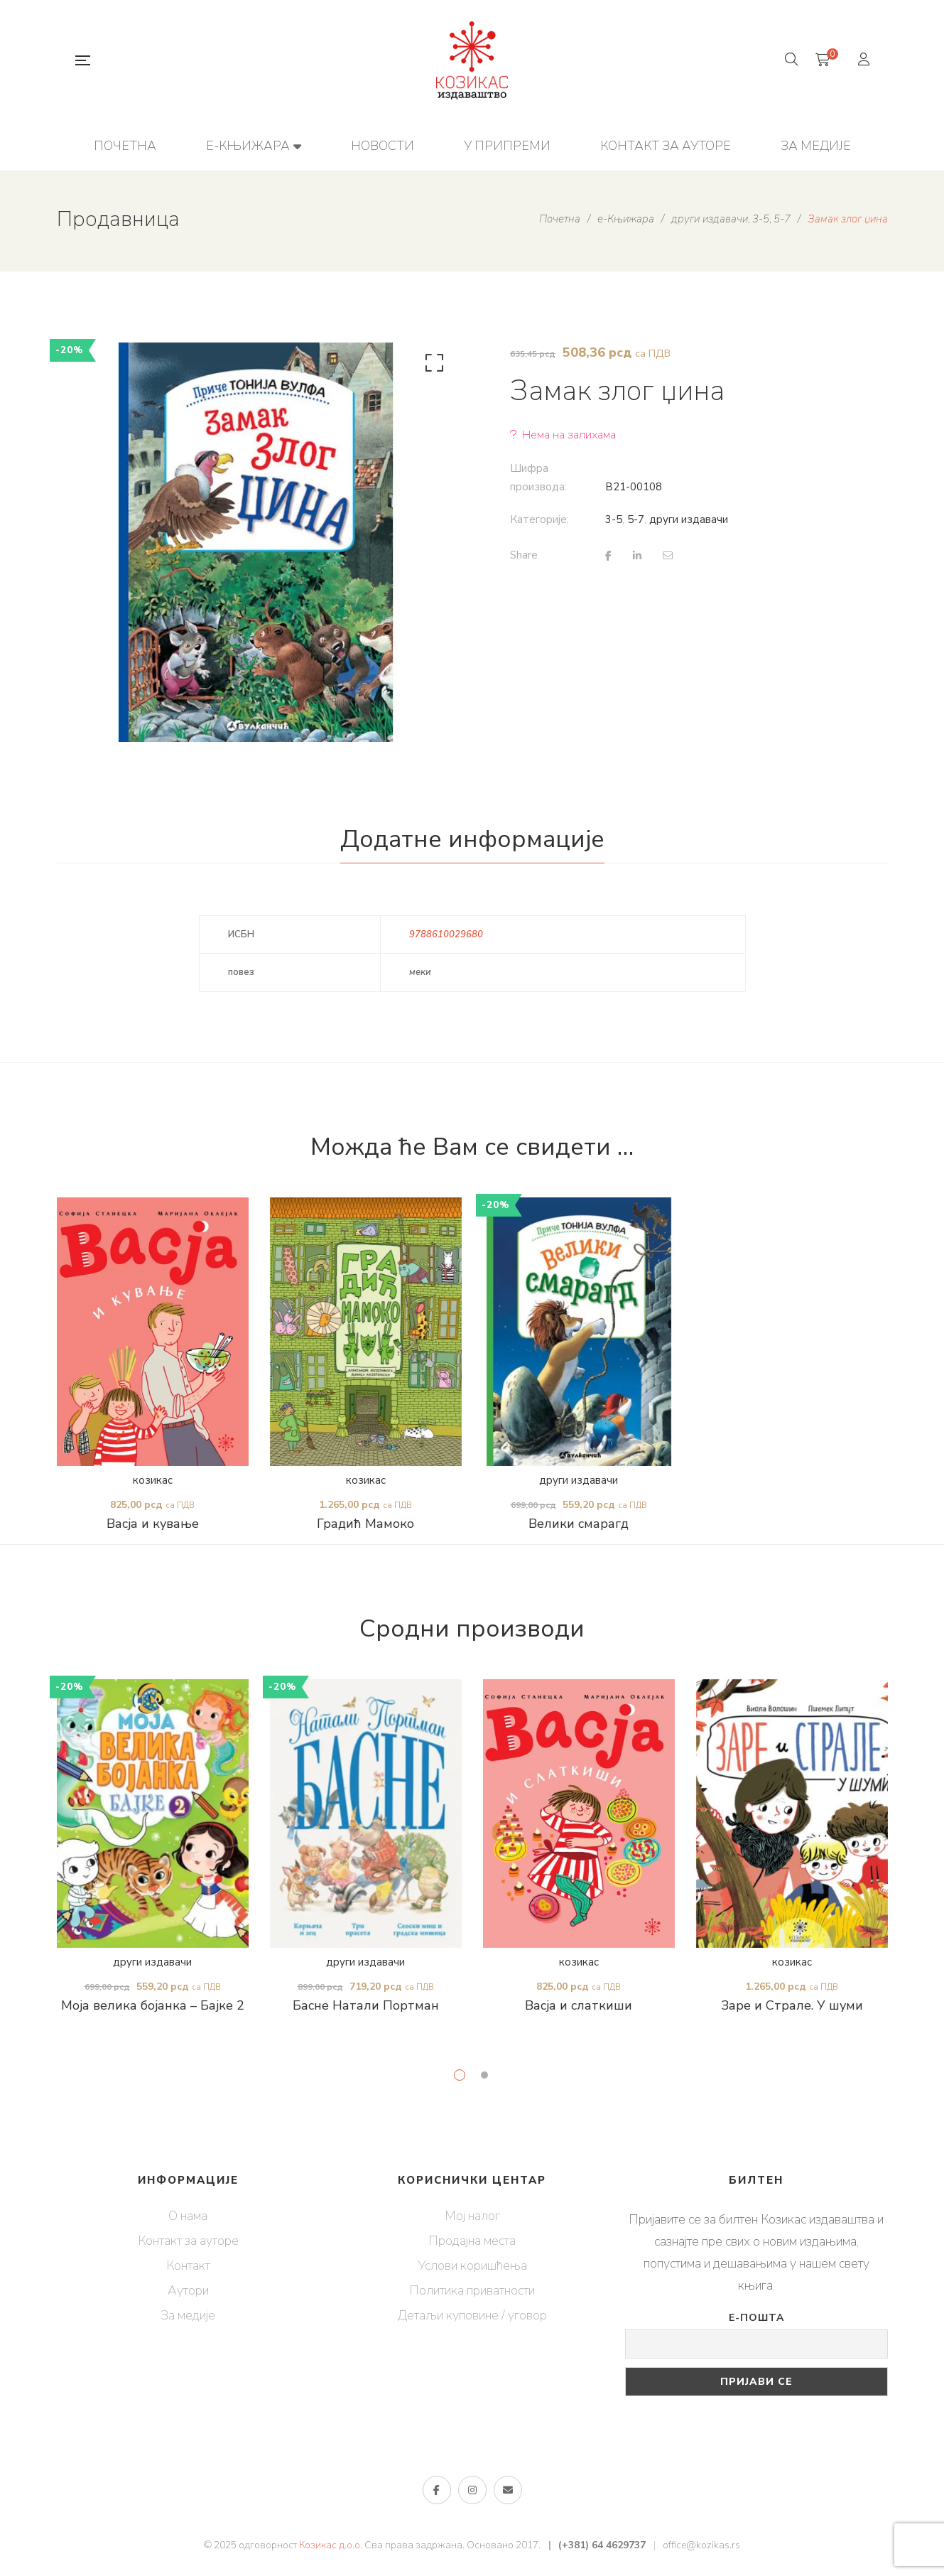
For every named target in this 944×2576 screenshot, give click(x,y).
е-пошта (508, 2490)
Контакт (188, 2265)
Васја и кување (153, 1523)
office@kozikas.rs (701, 2545)
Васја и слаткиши (578, 2005)
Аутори (188, 2290)
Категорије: (539, 519)
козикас (153, 1480)
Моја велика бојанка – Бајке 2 (152, 2005)
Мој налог (472, 2216)
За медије (188, 2315)
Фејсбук (436, 2490)
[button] (432, 366)
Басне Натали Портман (366, 2005)
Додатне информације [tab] (472, 839)
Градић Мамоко (365, 1523)
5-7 (635, 519)
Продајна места (472, 2240)
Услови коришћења (472, 2265)
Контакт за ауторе (188, 2240)
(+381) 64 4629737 (602, 2545)
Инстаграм (472, 2490)
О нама (187, 2216)
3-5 (613, 519)
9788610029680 (446, 934)
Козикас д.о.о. (330, 2545)
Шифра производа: (538, 477)
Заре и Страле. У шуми (792, 2005)
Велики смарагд (578, 1523)
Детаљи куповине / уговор (472, 2315)
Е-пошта (756, 2317)
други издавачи (688, 519)
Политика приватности (472, 2290)
